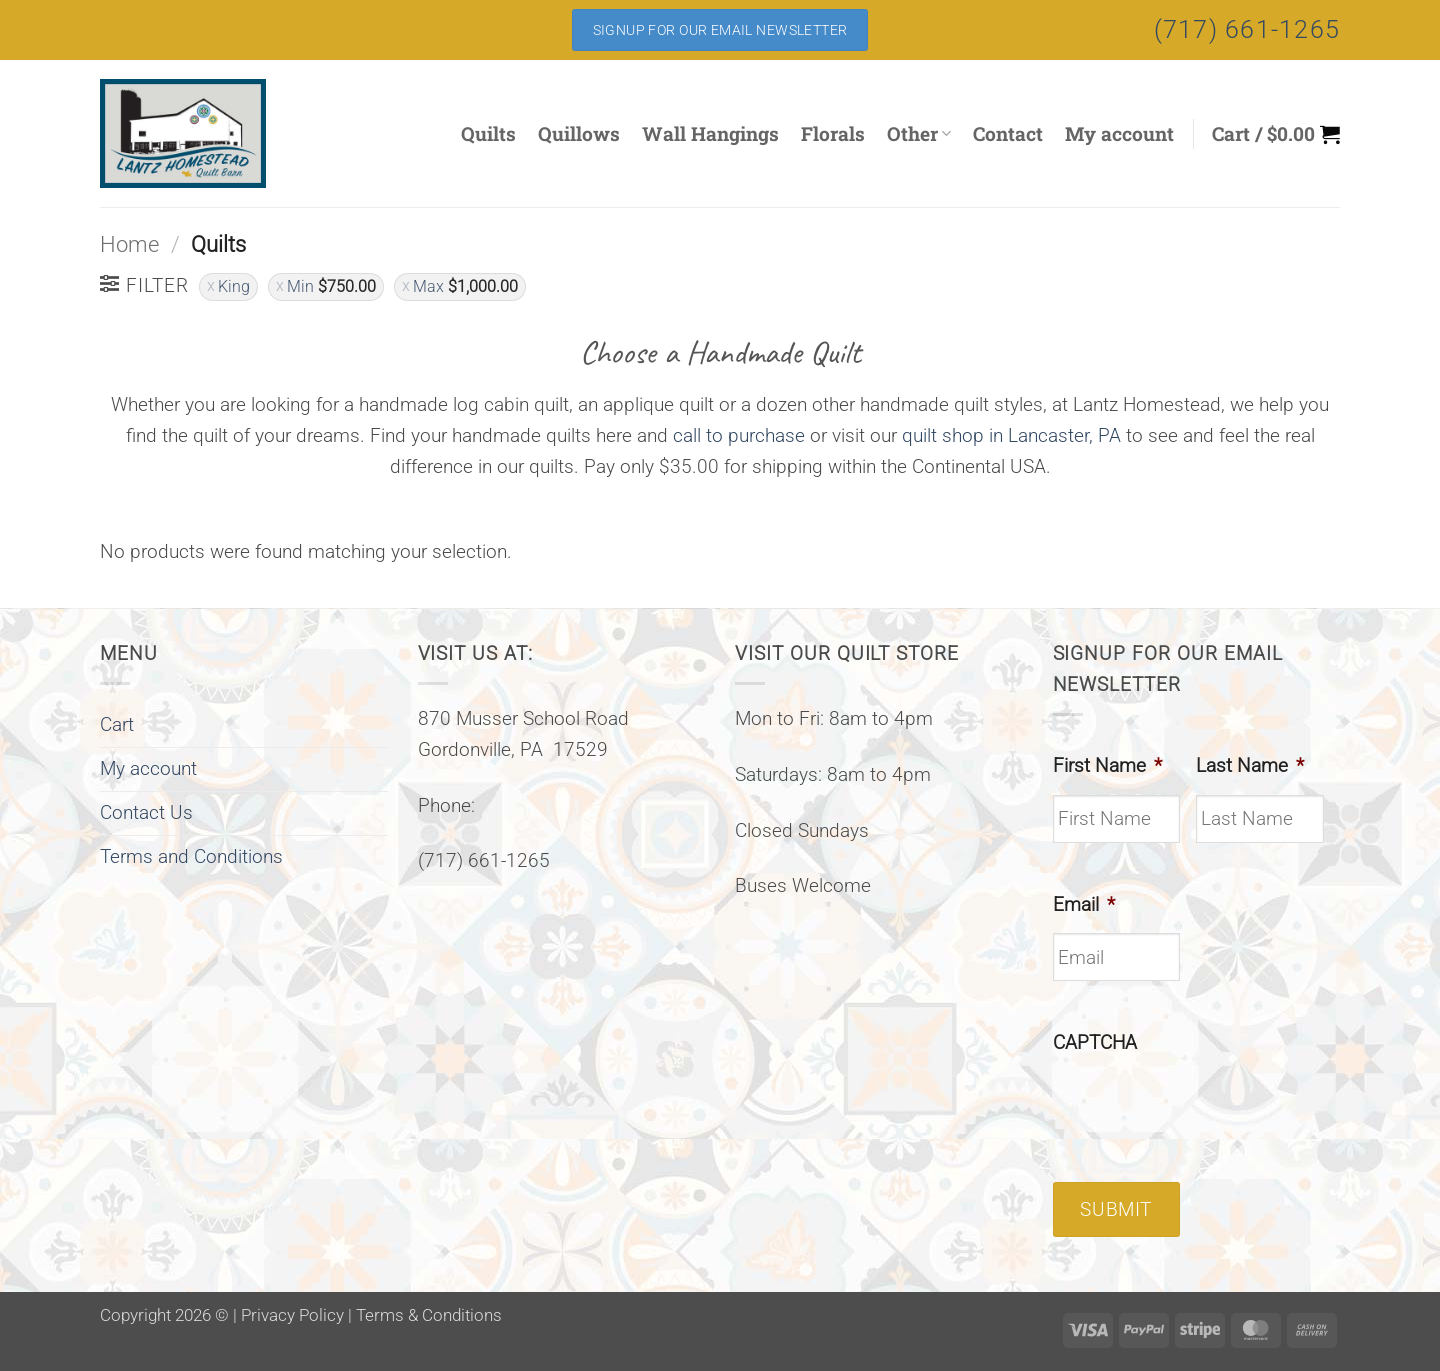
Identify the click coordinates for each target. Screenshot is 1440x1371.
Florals (833, 133)
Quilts (488, 133)
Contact (1008, 133)
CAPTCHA (1095, 1042)
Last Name (1250, 765)
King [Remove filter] (234, 286)
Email (1084, 904)
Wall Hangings (710, 133)
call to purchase (739, 435)
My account (1119, 133)
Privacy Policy (292, 1315)
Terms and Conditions (191, 856)
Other (919, 133)
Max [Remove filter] (465, 286)
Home (129, 244)
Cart (117, 724)
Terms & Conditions (429, 1315)
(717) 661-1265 (1247, 29)
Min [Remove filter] (331, 286)
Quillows (579, 133)
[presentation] (1205, 1111)
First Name (1107, 765)
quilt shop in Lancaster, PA (1011, 435)
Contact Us (146, 812)
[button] (1276, 134)
